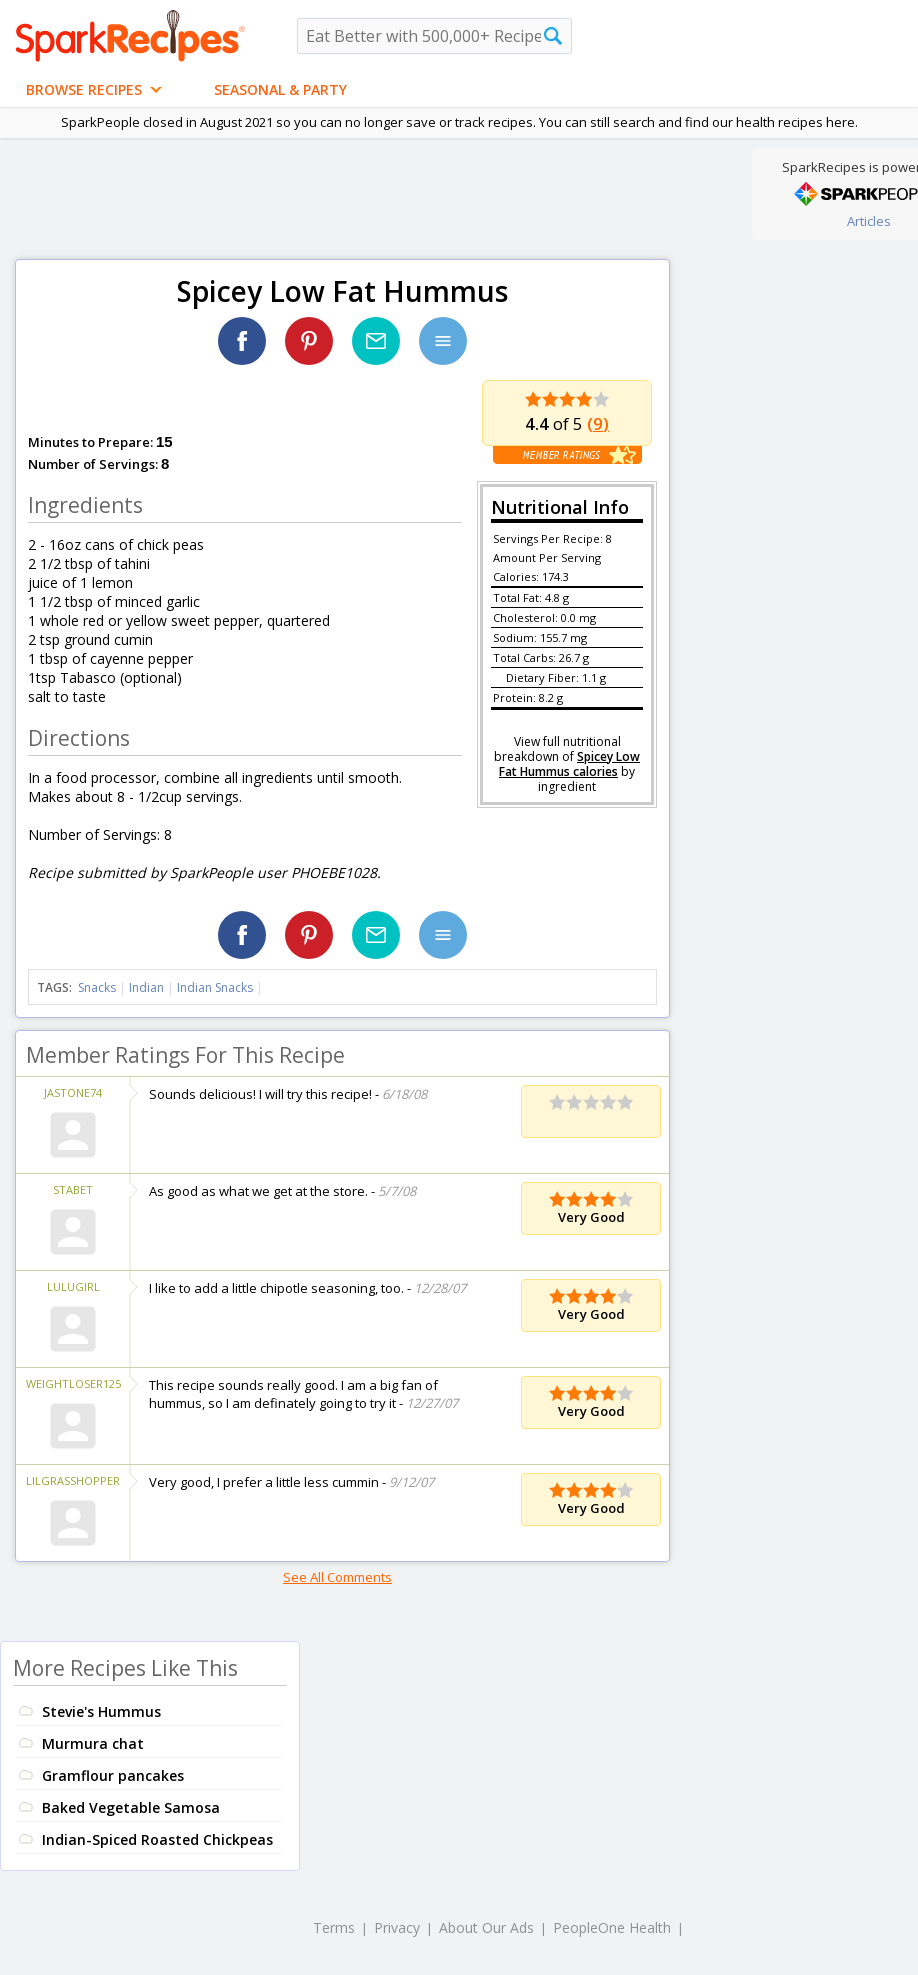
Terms (334, 1927)
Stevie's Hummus (101, 1711)
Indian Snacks (215, 987)
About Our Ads (486, 1927)
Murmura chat (93, 1743)
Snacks (97, 987)
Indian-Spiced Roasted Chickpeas (157, 1839)
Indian (146, 987)
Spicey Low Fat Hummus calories (569, 764)
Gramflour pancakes (113, 1775)
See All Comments (337, 1577)
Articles (869, 221)
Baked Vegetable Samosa (131, 1807)
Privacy (397, 1927)
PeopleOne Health (612, 1927)
